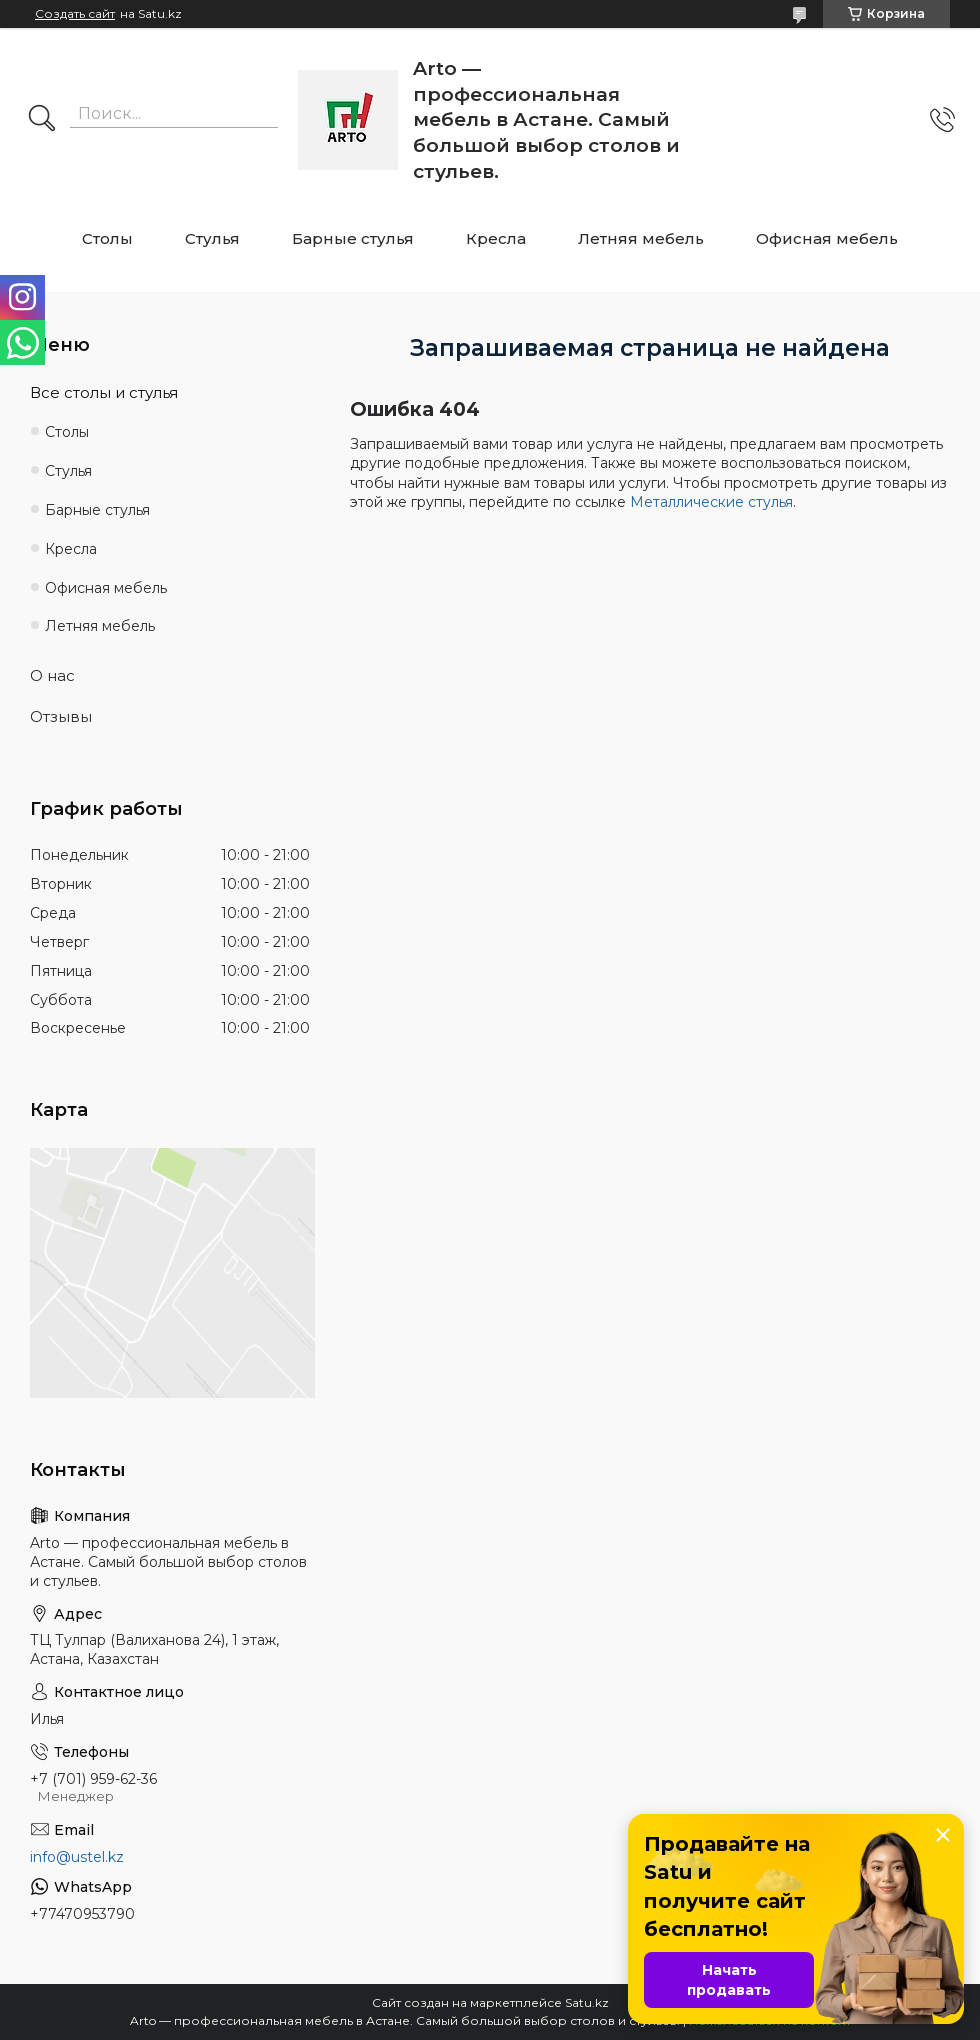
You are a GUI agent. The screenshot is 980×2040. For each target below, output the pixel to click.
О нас (52, 675)
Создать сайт (75, 14)
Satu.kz (587, 2002)
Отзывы (61, 716)
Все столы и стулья (104, 392)
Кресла (496, 238)
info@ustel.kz (77, 1857)
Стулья (212, 238)
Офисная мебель (827, 238)
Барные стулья (353, 238)
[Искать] (42, 120)
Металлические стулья (711, 502)
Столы (107, 238)
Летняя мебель (641, 238)
